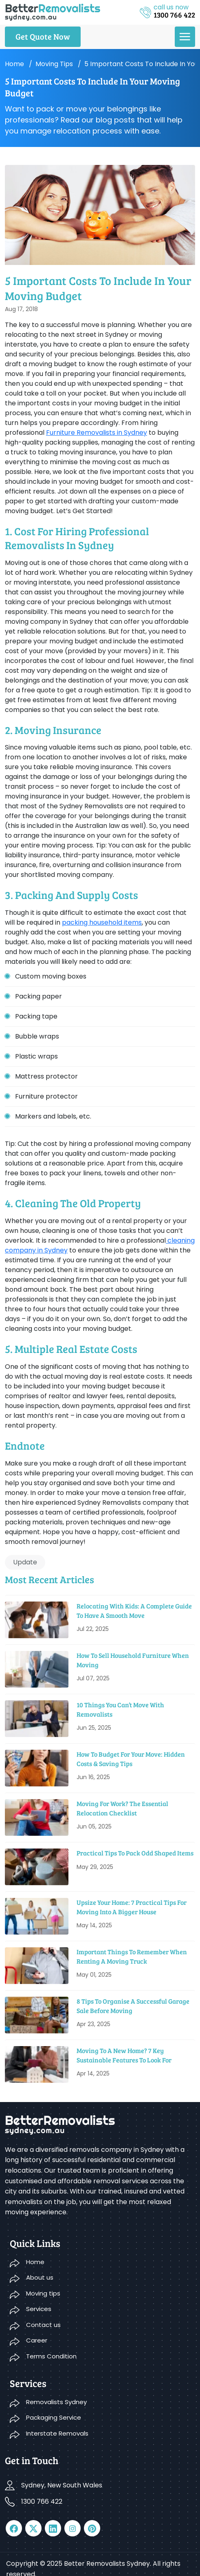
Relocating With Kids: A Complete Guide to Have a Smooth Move (134, 1610)
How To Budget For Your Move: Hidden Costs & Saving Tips (131, 1758)
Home (14, 64)
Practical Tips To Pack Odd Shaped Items (135, 1853)
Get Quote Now (42, 36)
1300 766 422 (41, 2501)
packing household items (102, 922)
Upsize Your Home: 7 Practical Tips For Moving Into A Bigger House (132, 1906)
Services (38, 2309)
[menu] (185, 37)
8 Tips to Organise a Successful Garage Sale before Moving (133, 2005)
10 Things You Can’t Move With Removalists (120, 1709)
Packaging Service (53, 2417)
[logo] (52, 11)
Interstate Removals (57, 2433)
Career (36, 2340)
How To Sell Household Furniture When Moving (133, 1659)
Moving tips (54, 64)
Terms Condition (51, 2356)
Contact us (43, 2324)
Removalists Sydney (56, 2402)
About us (39, 2277)
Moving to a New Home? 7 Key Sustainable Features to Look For (124, 2055)
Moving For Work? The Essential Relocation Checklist (122, 1808)
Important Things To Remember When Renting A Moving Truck (132, 1956)
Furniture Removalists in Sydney (96, 432)
